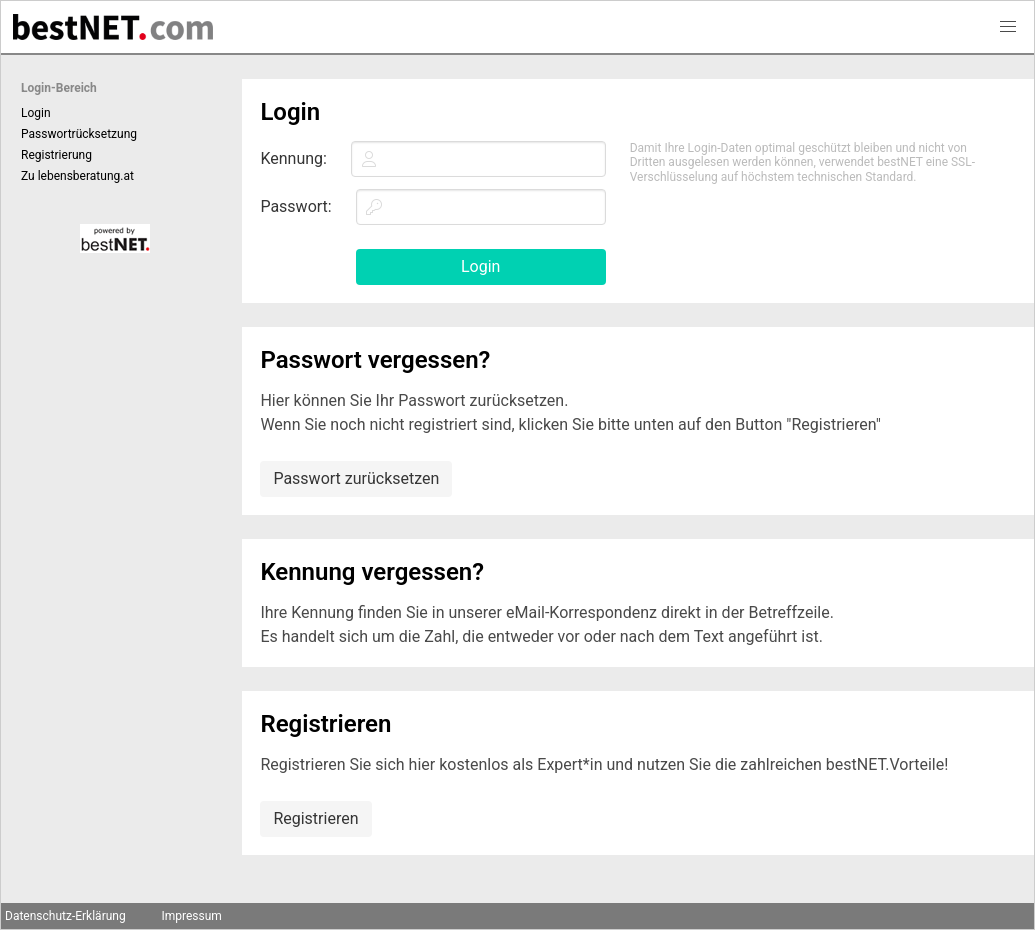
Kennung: (293, 158)
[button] (1008, 27)
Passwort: (295, 206)
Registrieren (315, 818)
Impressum (191, 916)
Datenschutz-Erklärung (65, 916)
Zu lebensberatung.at (77, 176)
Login (36, 113)
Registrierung (56, 155)
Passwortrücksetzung (79, 134)
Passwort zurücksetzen (356, 478)
